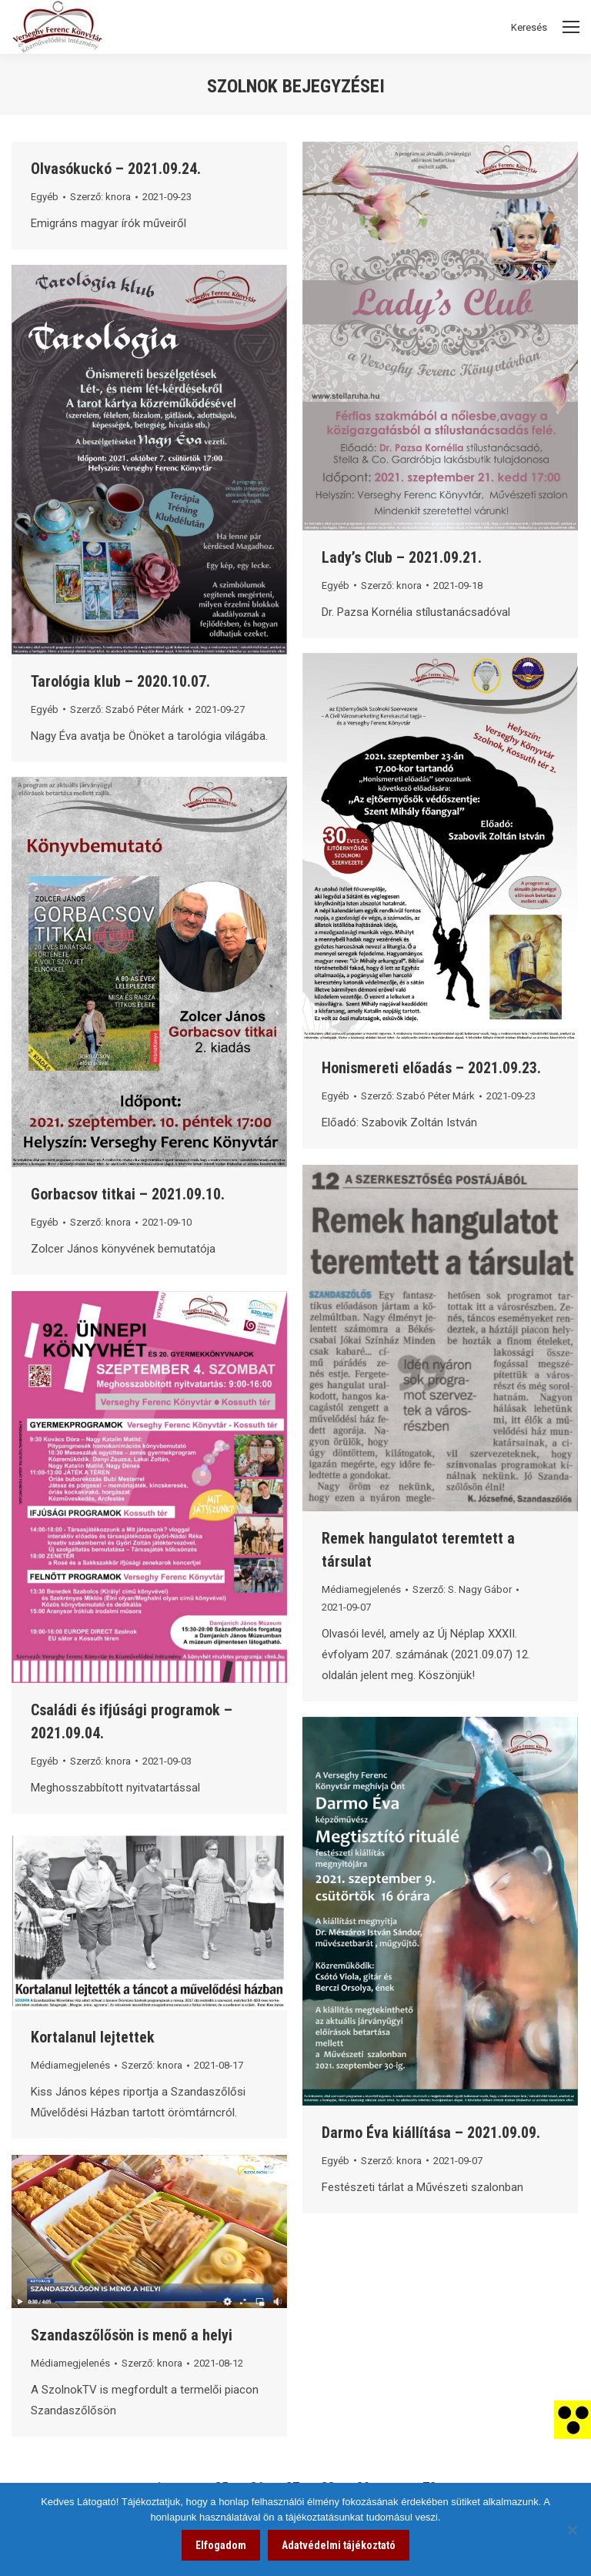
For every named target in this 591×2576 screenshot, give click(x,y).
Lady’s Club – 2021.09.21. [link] (402, 557)
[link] (572, 2418)
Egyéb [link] (44, 196)
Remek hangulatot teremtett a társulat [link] (418, 1550)
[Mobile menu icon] (571, 26)
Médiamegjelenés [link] (361, 1589)
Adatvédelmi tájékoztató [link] (339, 2545)
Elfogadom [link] (220, 2545)
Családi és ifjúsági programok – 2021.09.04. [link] (131, 1721)
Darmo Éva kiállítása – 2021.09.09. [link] (431, 2132)
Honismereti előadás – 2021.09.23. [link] (431, 1068)
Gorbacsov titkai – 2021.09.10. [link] (128, 1194)
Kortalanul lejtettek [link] (93, 2037)
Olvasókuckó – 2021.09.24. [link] (116, 168)
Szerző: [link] (100, 196)
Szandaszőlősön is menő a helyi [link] (131, 2335)
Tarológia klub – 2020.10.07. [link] (120, 681)
